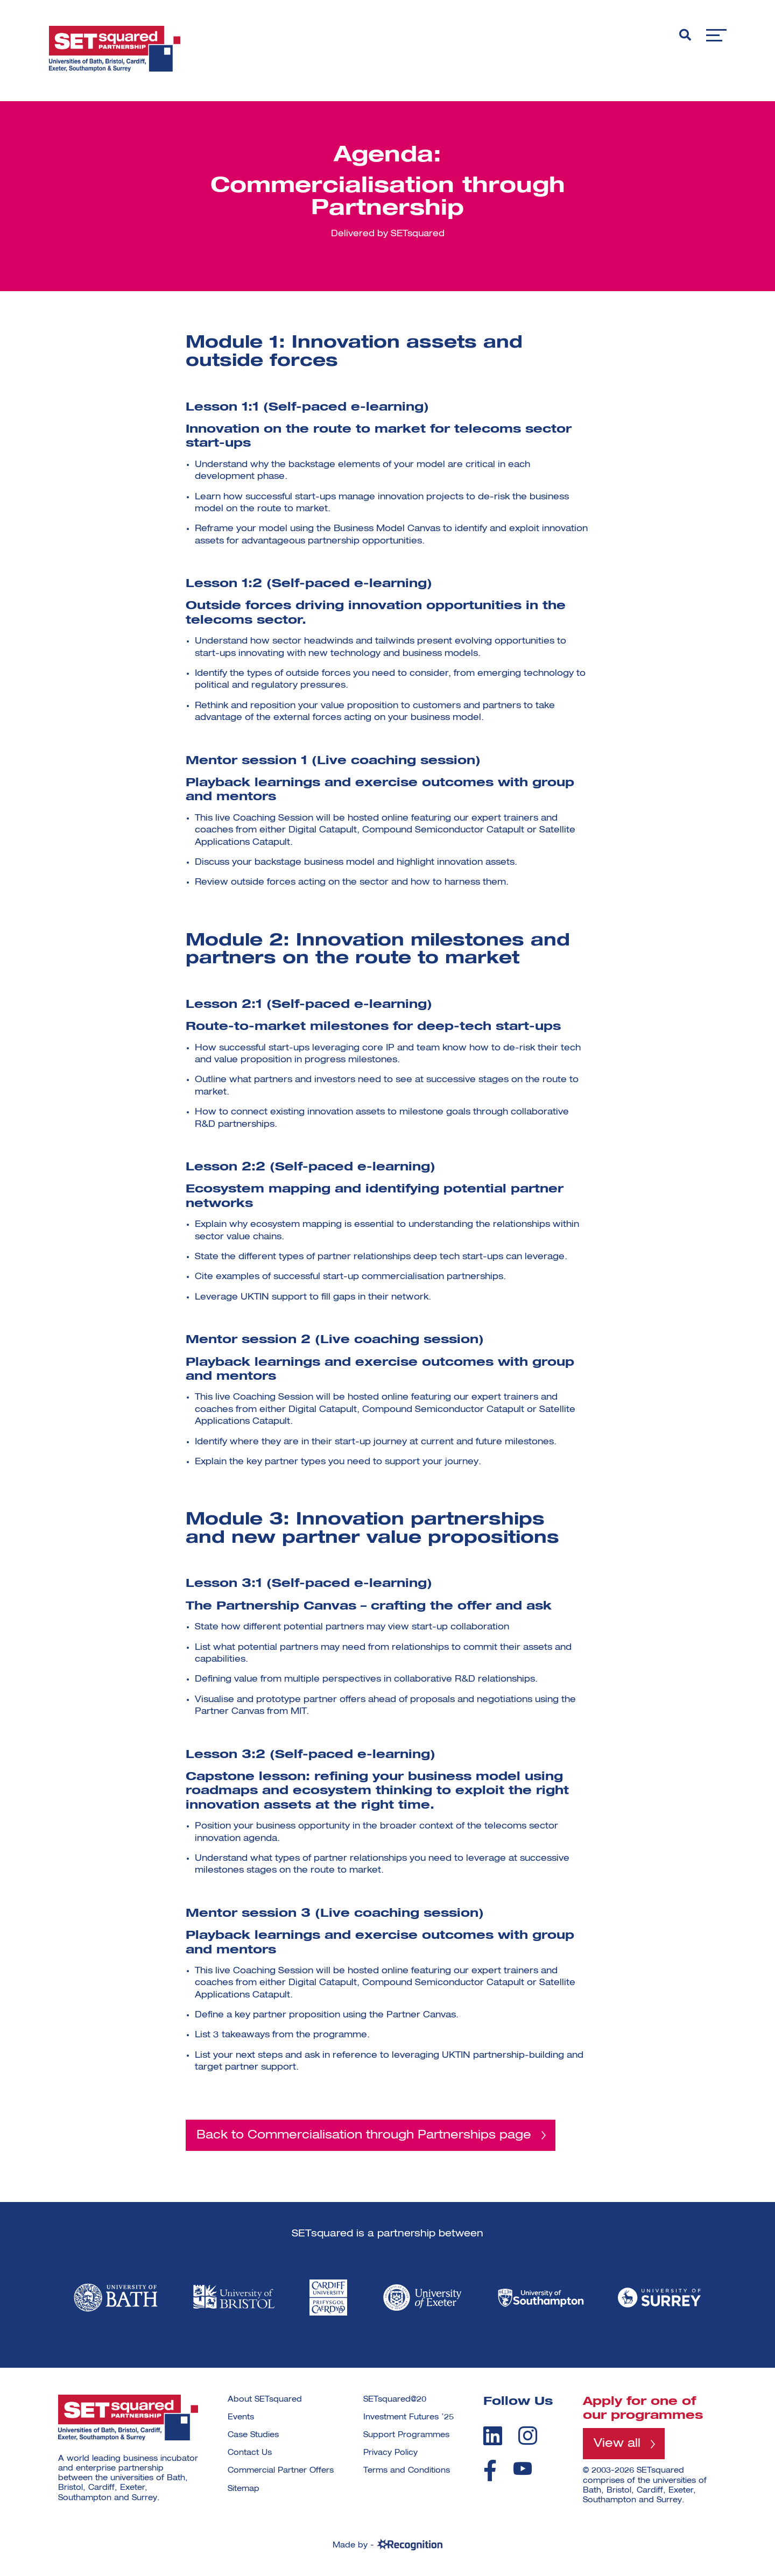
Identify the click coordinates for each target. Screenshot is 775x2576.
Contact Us (250, 2453)
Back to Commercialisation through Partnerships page (363, 2135)
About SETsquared (265, 2399)
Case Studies (253, 2435)
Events (241, 2417)
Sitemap (243, 2489)
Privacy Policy (390, 2453)
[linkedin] (492, 2436)
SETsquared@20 (394, 2399)
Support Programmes (406, 2435)
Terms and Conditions (406, 2471)
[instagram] (527, 2436)
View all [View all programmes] (617, 2444)
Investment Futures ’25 (408, 2417)
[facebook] (490, 2471)
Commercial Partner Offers (281, 2471)
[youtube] (522, 2469)
